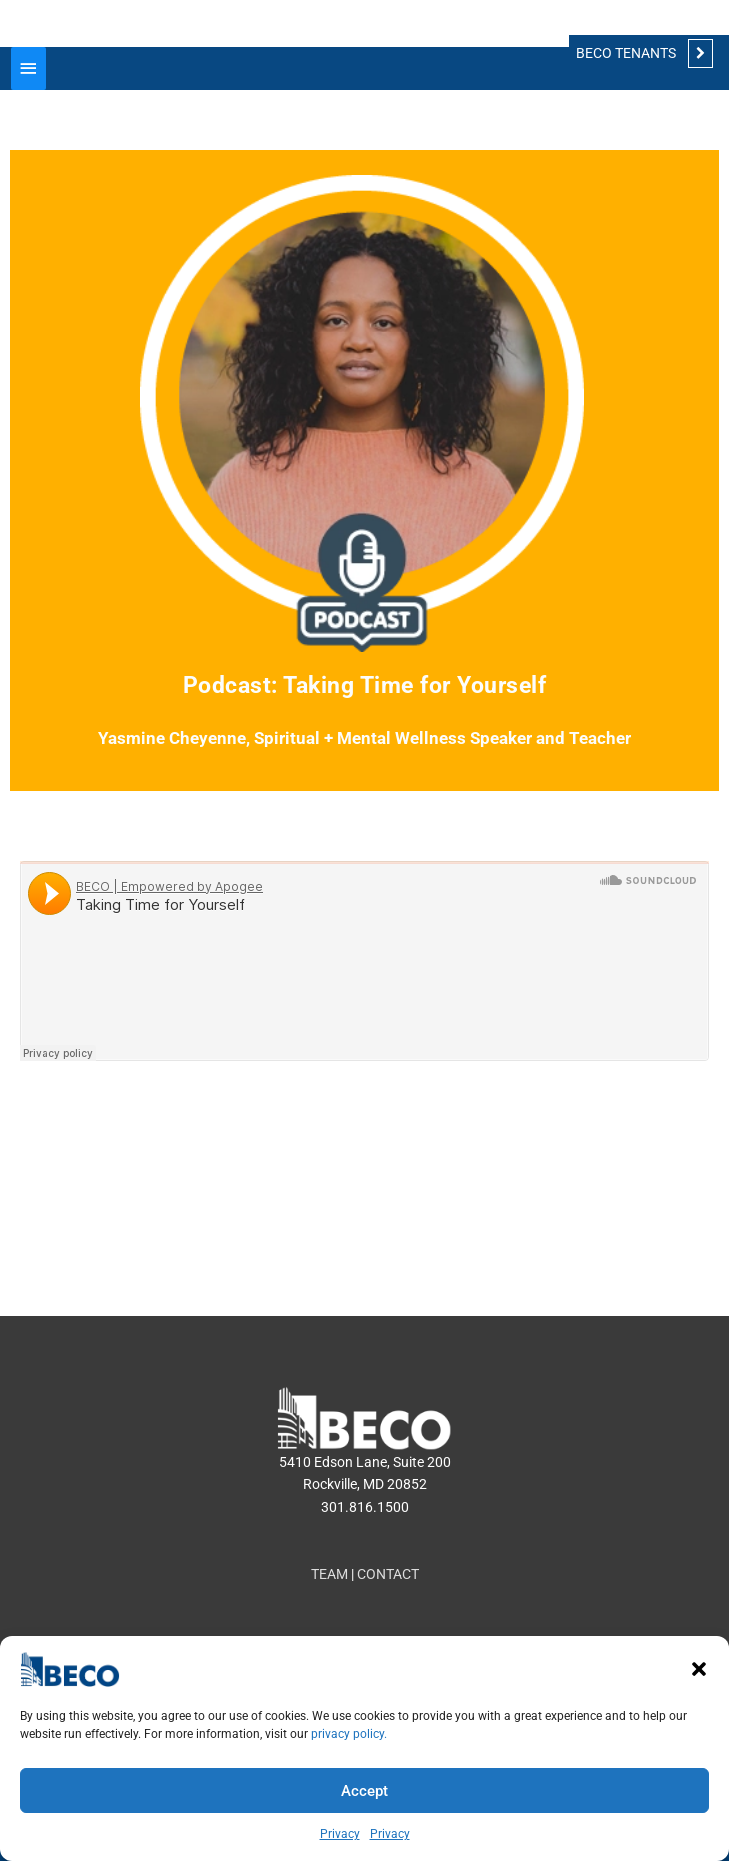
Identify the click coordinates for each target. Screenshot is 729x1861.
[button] (699, 1669)
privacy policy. (349, 1734)
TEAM (329, 1574)
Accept (364, 1791)
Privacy (340, 1834)
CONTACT (388, 1574)
